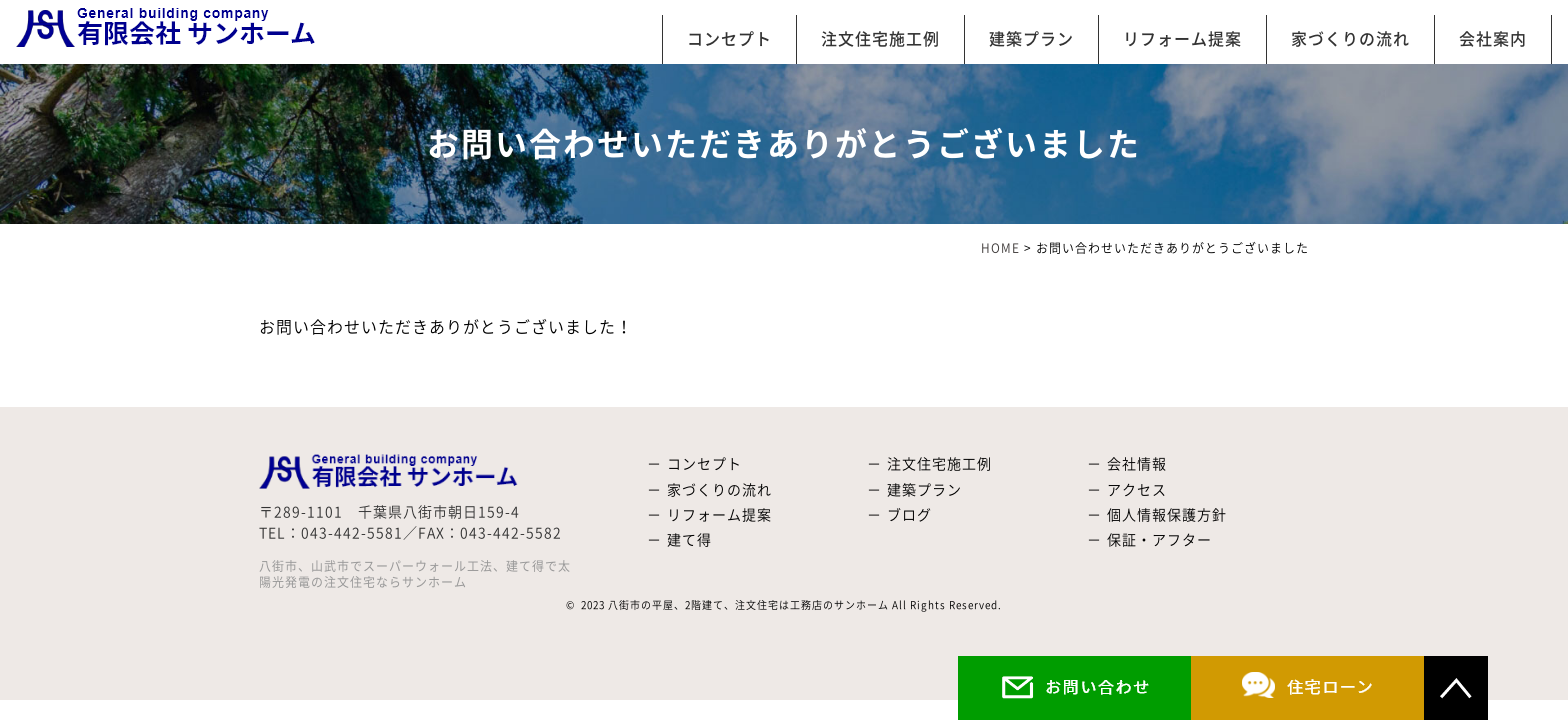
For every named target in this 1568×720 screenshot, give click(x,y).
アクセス (1137, 490)
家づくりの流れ (1350, 39)
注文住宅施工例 (880, 39)
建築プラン (1031, 39)
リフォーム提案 (1182, 39)
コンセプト (729, 39)
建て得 (689, 540)
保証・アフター (1159, 540)
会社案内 (1493, 39)
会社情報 (1137, 464)
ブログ (909, 515)
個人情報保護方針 (1167, 515)
